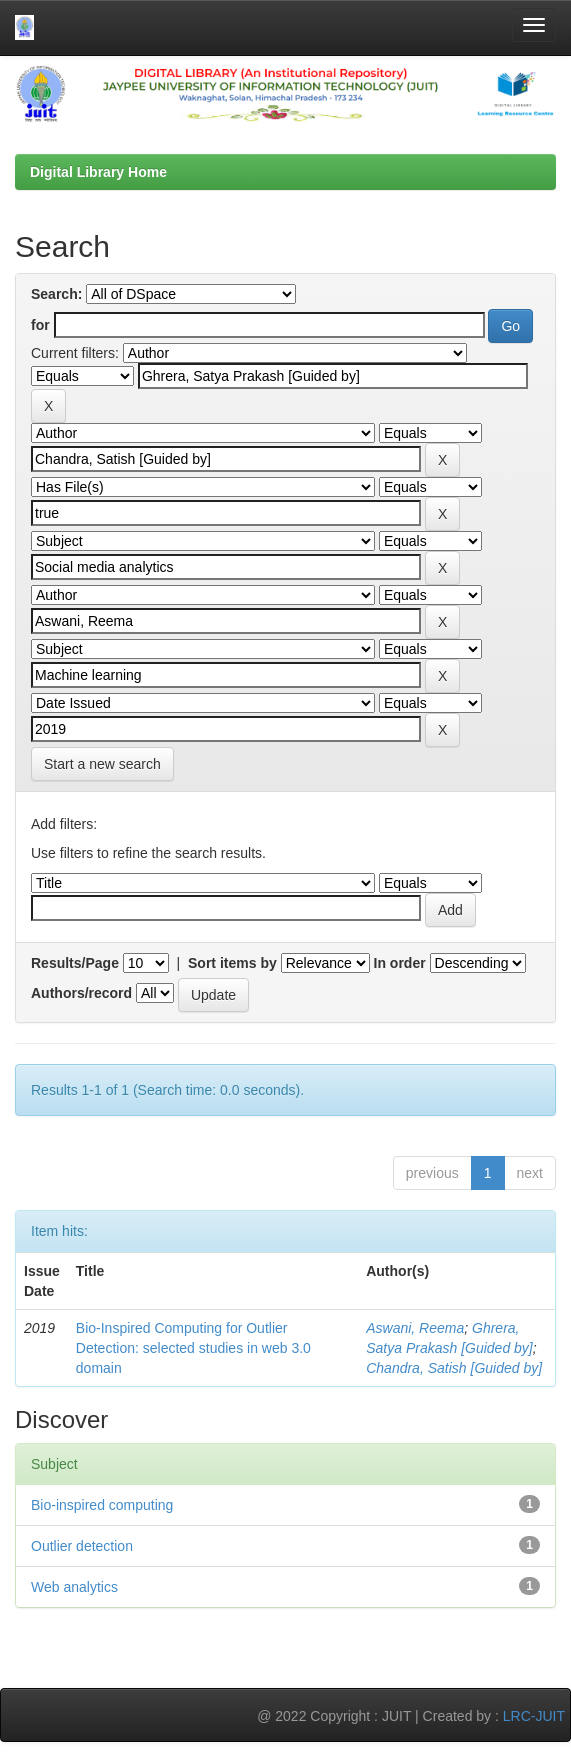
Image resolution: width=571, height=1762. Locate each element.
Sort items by (232, 963)
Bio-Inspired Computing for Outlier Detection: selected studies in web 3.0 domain (193, 1348)
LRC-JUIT (534, 1716)
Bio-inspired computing (102, 1505)
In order (400, 963)
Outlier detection (82, 1546)
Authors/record (81, 993)
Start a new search (102, 764)
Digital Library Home (98, 172)
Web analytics (74, 1587)
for (40, 325)
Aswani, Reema (415, 1328)
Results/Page (75, 963)
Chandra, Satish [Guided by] (454, 1368)
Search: (56, 294)
